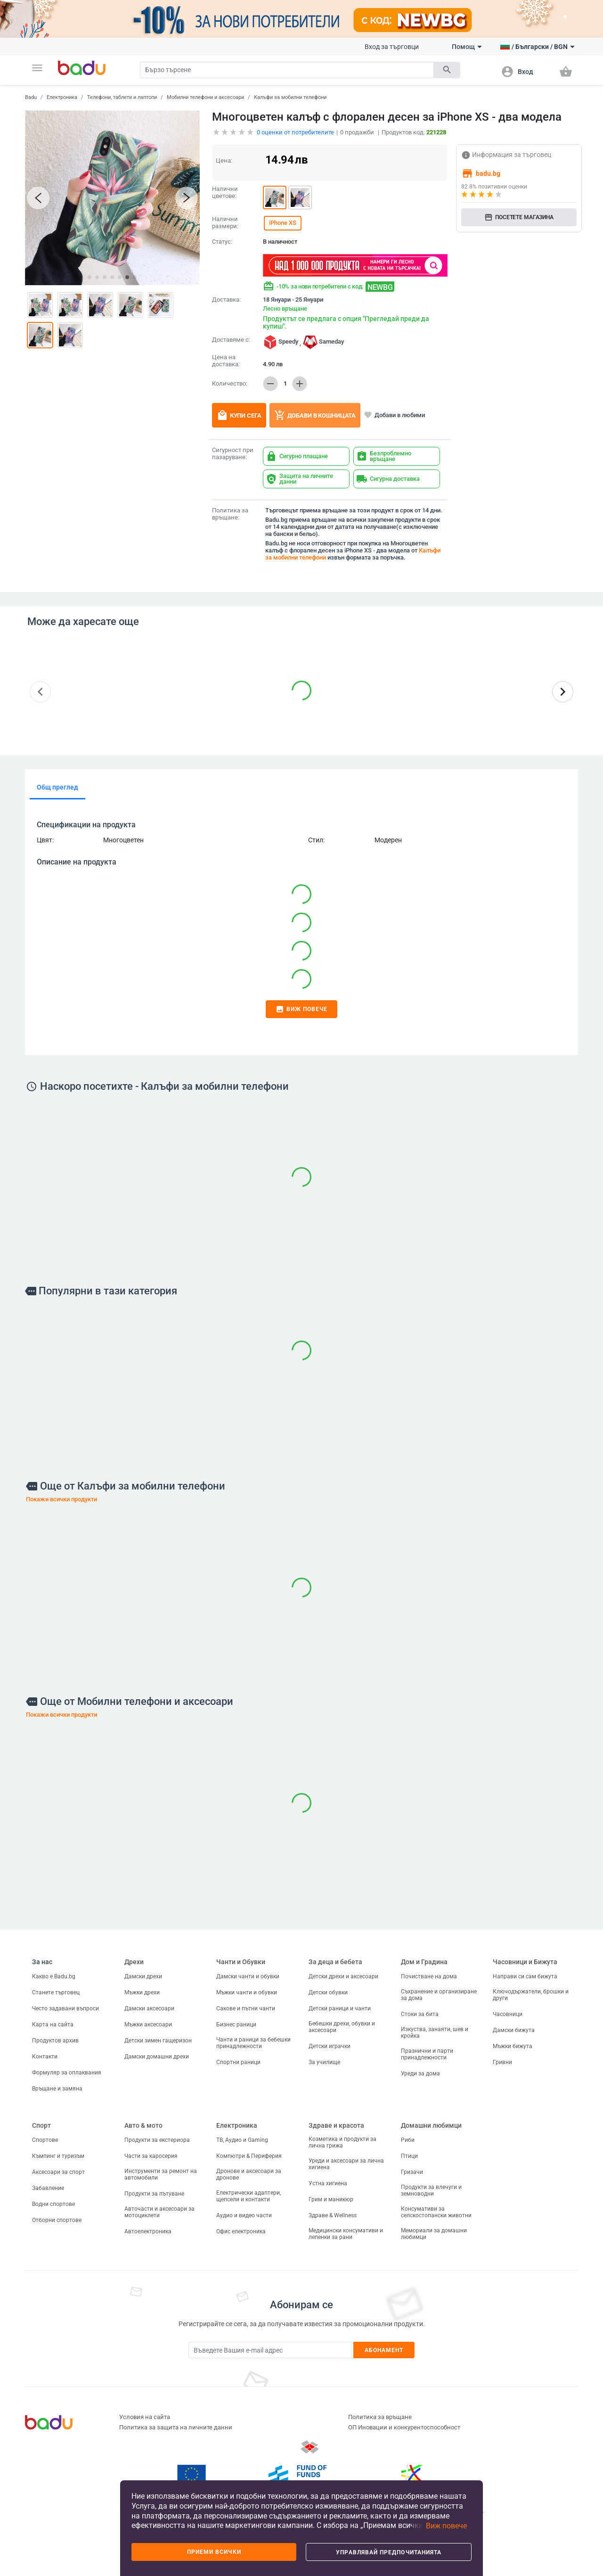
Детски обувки (328, 1992)
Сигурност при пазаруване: (232, 454)
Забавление (48, 2188)
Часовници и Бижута (525, 1962)
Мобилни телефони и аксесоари (205, 97)
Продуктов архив (55, 2040)
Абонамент (384, 2350)
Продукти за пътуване (154, 2193)
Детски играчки (329, 2046)
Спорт (41, 2125)
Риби (408, 2140)
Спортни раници (238, 2062)
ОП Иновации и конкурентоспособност (404, 2427)
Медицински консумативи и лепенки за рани (346, 2233)
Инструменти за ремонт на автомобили (160, 2174)
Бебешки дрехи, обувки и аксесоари (342, 2026)
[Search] (287, 70)
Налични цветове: (225, 192)
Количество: (229, 383)
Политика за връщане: (230, 514)
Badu (31, 97)
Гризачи (412, 2172)
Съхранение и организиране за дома (439, 1994)
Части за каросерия (151, 2156)
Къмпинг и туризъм (58, 2156)
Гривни (502, 2062)
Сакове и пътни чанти (245, 2008)
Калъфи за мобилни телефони (290, 97)
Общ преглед (57, 787)
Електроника (62, 97)
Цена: (224, 160)
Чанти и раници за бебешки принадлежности (253, 2042)
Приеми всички (214, 2552)
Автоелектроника (147, 2231)
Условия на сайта (144, 2416)
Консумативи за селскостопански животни (436, 2212)
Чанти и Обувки (240, 1962)
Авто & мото (143, 2125)
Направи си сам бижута (525, 1976)
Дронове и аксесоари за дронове (248, 2174)
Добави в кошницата (315, 415)
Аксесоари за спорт (58, 2172)
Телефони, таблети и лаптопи (122, 97)
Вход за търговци (392, 46)
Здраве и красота (336, 2125)
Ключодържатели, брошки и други (531, 1994)
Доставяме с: (231, 340)
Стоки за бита (420, 2014)
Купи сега (239, 415)
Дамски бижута (514, 2030)
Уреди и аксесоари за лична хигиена (346, 2164)
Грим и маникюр (331, 2199)
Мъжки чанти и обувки (246, 1992)
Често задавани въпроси (65, 2008)
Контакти (44, 2056)
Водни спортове (53, 2204)
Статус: (222, 242)
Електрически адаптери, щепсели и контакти (248, 2196)
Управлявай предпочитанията (388, 2552)
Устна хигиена (328, 2183)
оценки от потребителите (295, 132)
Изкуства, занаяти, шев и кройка (434, 2032)
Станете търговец (56, 1992)
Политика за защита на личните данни (175, 2427)
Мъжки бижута (512, 2046)
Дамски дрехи (143, 1976)
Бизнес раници (236, 2024)
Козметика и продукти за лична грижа (342, 2142)
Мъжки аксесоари (148, 2024)
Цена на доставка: (226, 361)
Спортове (45, 2140)
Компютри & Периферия (249, 2156)
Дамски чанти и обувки (247, 1976)
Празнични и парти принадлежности (427, 2054)
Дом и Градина (424, 1962)
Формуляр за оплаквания (66, 2072)
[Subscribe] (270, 2350)
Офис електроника (241, 2231)
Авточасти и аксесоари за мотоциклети (159, 2212)
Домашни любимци (431, 2125)
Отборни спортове (56, 2220)
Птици (409, 2156)
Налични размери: (225, 223)
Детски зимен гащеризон (158, 2040)
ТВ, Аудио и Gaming (242, 2140)
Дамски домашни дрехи (156, 2056)
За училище (324, 2062)
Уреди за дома (420, 2073)
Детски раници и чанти (340, 2008)
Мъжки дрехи (142, 1992)
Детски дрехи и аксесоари (343, 1976)
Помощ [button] (467, 46)
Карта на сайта (52, 2024)
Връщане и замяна (57, 2088)
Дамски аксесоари (149, 2008)
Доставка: (226, 299)
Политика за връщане (380, 2416)
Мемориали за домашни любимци (434, 2233)
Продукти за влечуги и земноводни (431, 2190)
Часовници (507, 2014)
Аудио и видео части (244, 2215)
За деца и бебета (335, 1962)
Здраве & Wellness (333, 2215)
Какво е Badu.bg (53, 1976)
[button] (37, 68)
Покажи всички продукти (61, 1499)
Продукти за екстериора (157, 2140)
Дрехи (134, 1962)
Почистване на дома (429, 1976)
